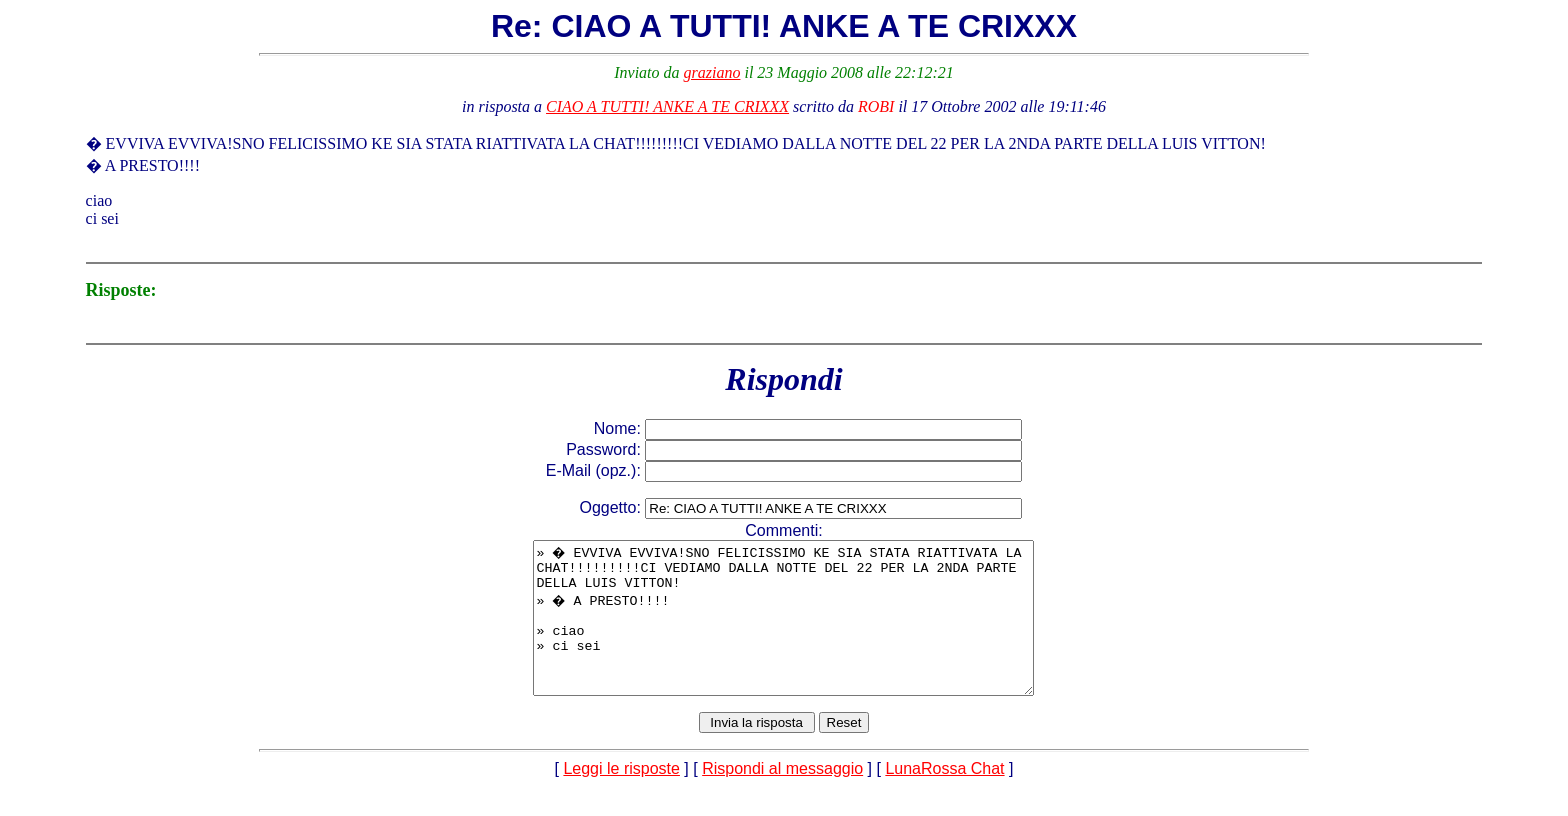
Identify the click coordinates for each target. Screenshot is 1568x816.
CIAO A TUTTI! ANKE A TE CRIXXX (667, 106)
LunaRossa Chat (944, 798)
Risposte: (121, 290)
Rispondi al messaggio (782, 798)
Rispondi (783, 379)
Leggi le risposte (621, 798)
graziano (712, 72)
